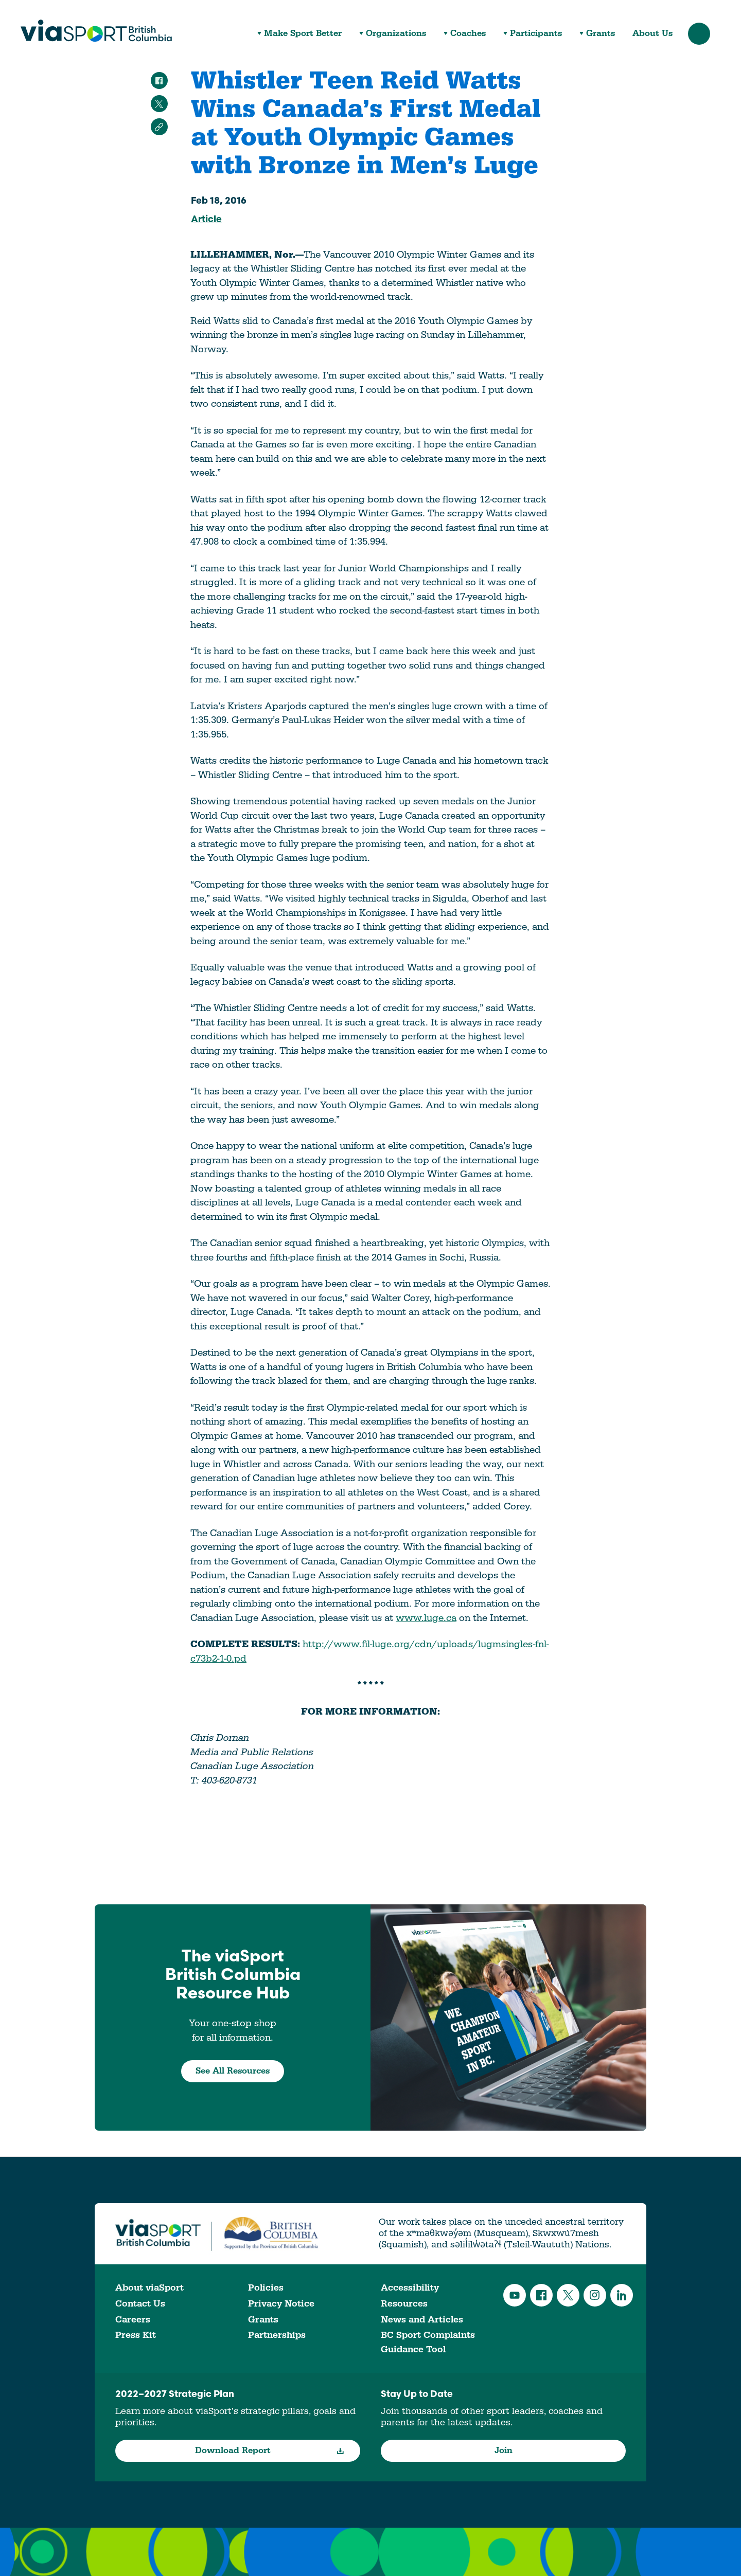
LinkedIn (621, 2295)
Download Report (270, 2450)
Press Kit (135, 2335)
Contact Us (140, 2304)
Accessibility (410, 2288)
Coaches (468, 33)
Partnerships (277, 2335)
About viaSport (149, 2288)
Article (206, 220)
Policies (266, 2288)
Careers (132, 2320)
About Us (652, 33)
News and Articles (422, 2320)
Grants (600, 33)
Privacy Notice (281, 2304)
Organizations (396, 33)
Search (699, 34)
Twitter (568, 2295)
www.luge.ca (426, 1618)
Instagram (595, 2295)
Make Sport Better (303, 33)
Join (504, 2450)
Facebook (541, 2295)
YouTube (514, 2295)
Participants (536, 33)
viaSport (96, 31)
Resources (404, 2304)
